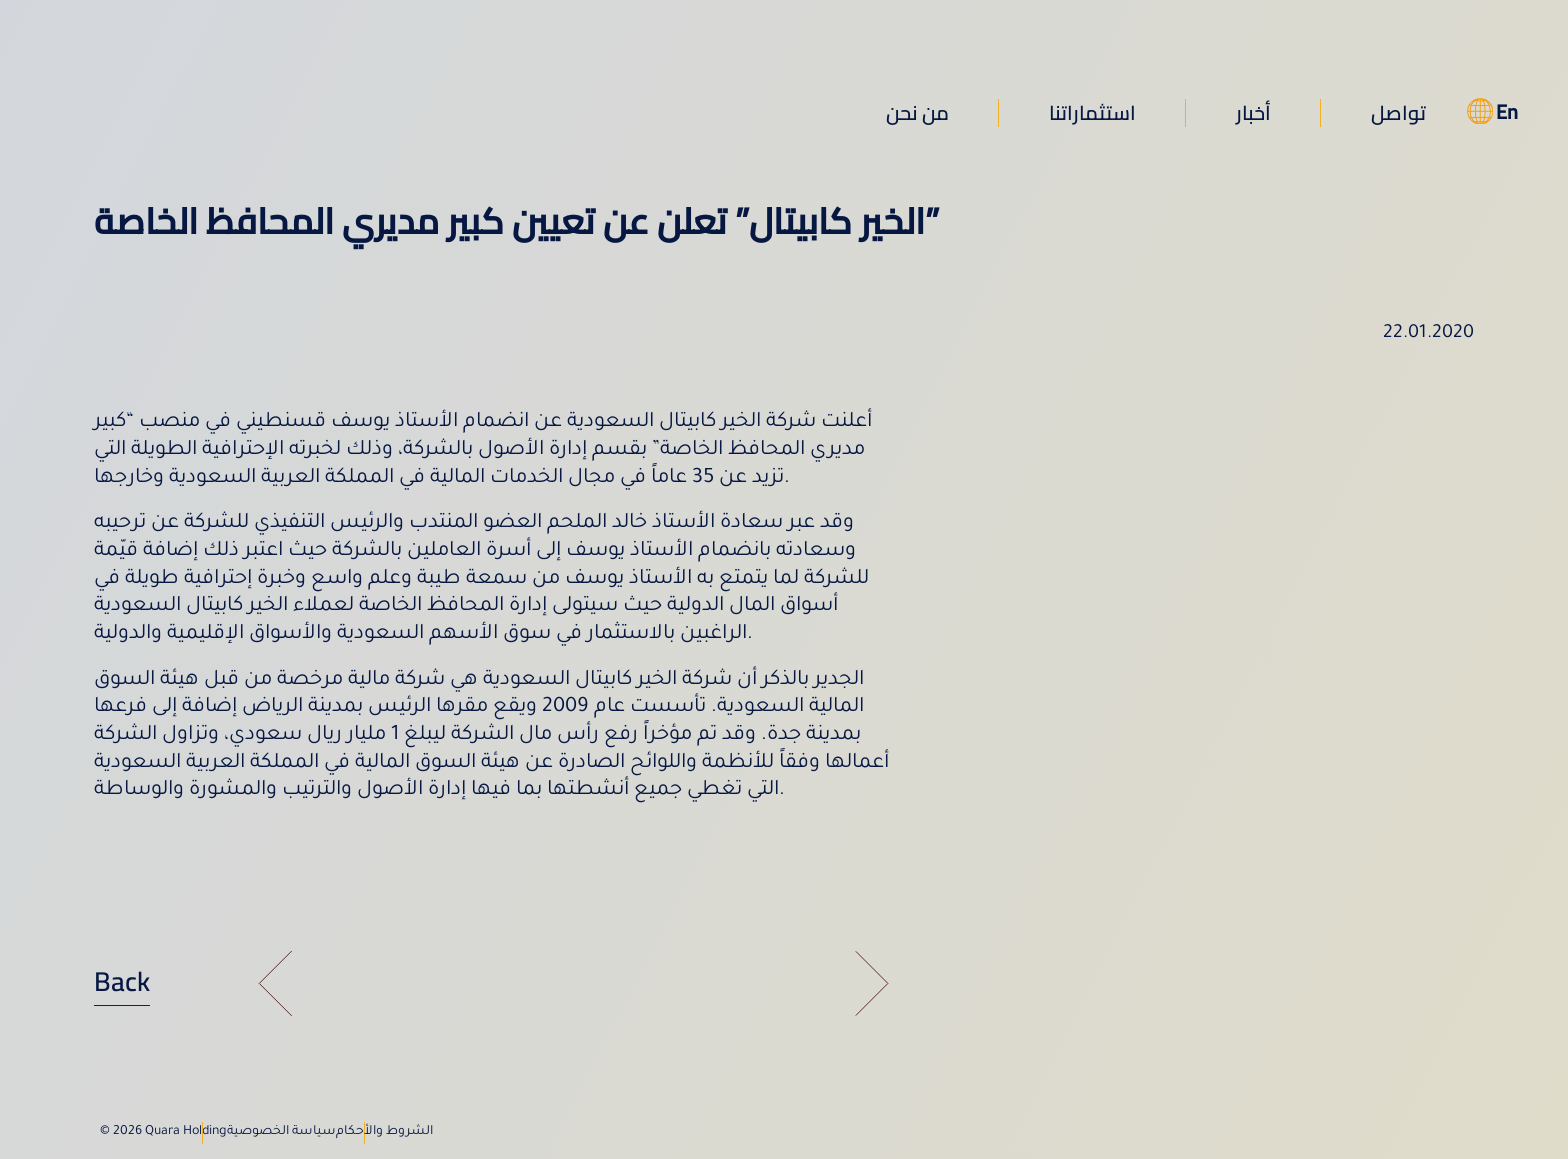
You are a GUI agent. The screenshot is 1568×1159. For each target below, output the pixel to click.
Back (122, 981)
